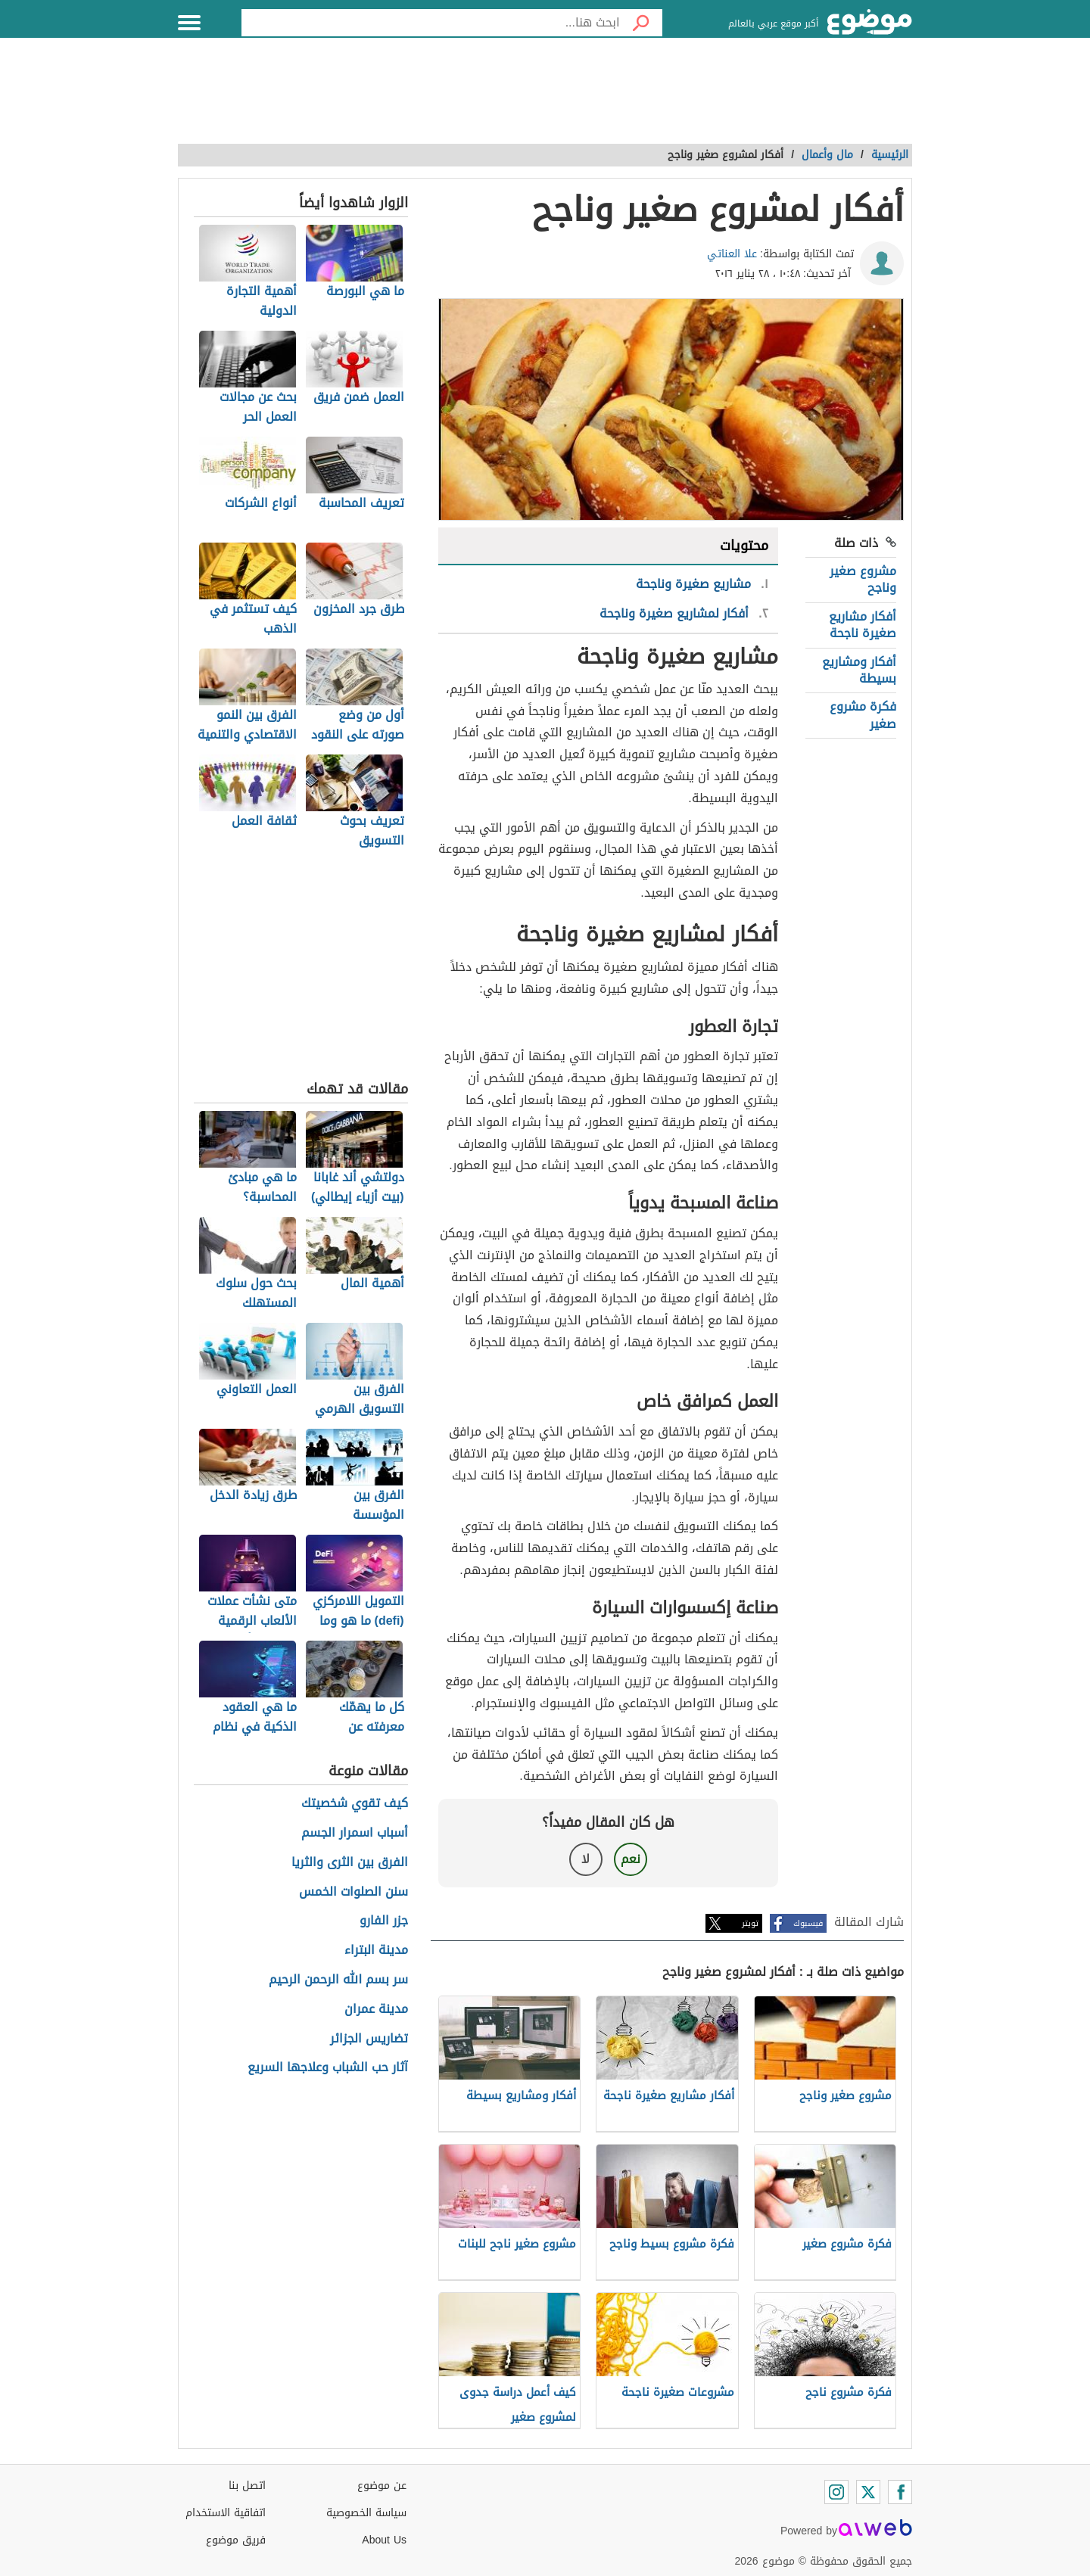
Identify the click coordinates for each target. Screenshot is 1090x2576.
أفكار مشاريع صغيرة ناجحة (862, 625)
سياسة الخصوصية (366, 2513)
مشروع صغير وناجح (863, 579)
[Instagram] (836, 2492)
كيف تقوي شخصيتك (354, 1804)
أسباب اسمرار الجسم (354, 1833)
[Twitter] (868, 2492)
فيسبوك (808, 1923)
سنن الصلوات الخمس (353, 1892)
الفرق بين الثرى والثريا (349, 1863)
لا (585, 1859)
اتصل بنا (247, 2485)
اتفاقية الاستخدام (225, 2513)
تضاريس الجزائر (369, 2039)
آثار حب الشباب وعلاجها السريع (328, 2068)
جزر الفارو (384, 1921)
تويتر (750, 1923)
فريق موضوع (236, 2540)
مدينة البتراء (376, 1951)
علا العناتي (732, 254)
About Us (384, 2540)
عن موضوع (381, 2485)
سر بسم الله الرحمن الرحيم (338, 1980)
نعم (630, 1859)
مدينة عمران (376, 2010)
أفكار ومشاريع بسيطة (859, 670)
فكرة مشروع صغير (863, 715)
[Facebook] (900, 2492)
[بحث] (641, 22)
